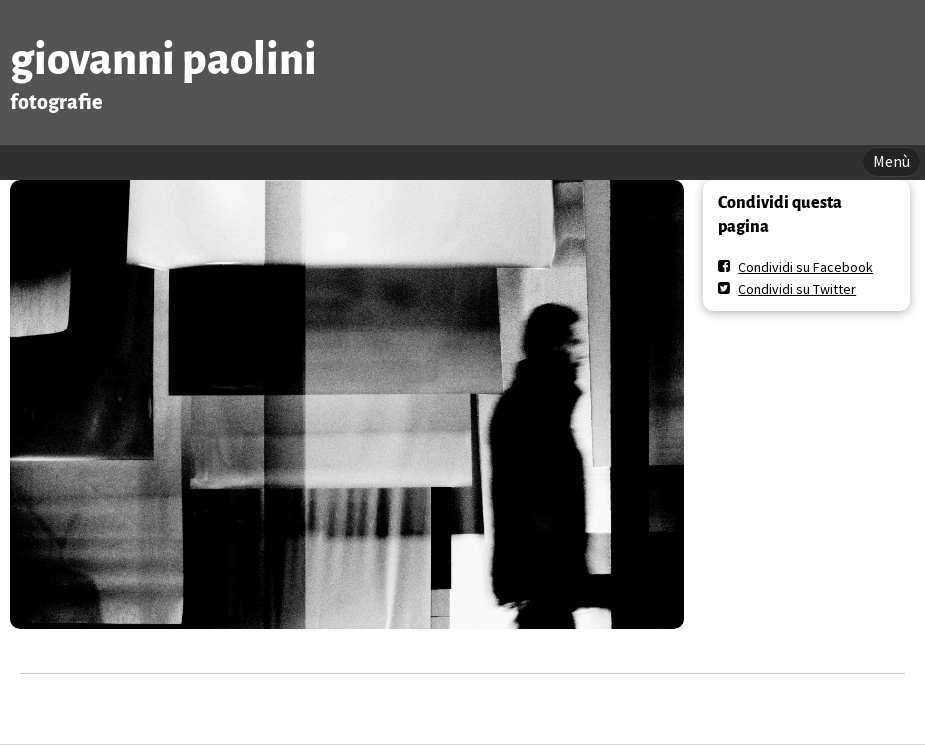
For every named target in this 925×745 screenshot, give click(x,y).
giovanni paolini (163, 59)
